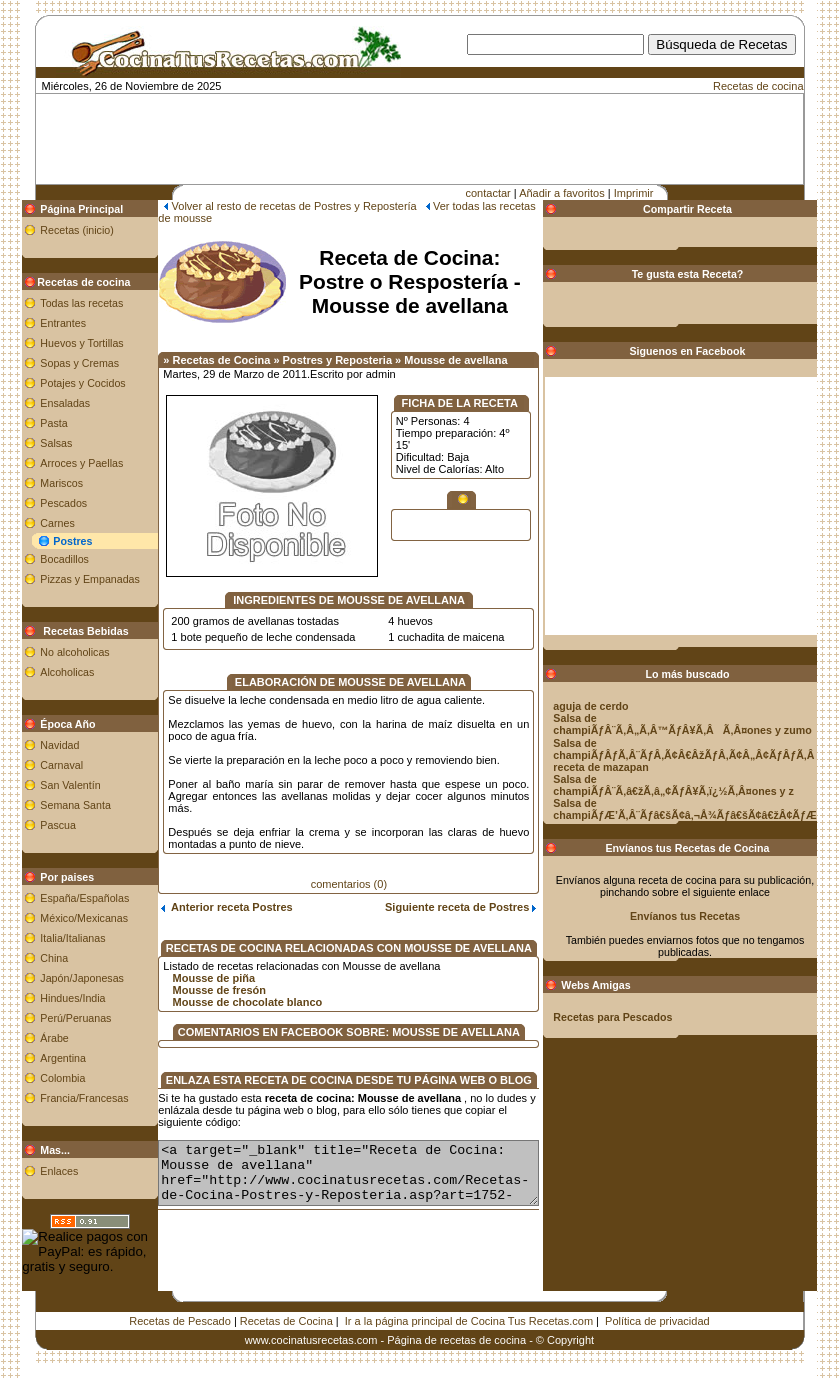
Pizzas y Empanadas (68, 579)
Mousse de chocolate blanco (225, 990)
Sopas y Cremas (57, 363)
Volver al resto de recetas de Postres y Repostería (271, 206)
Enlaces (37, 1171)
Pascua (36, 825)
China (32, 958)
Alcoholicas (45, 672)
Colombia (40, 1078)
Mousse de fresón (197, 978)
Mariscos (39, 483)
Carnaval (39, 765)
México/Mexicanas (62, 918)
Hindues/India (50, 998)
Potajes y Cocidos (60, 383)
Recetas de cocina (758, 86)
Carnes (35, 523)
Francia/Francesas (62, 1098)
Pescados (41, 503)
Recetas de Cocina (286, 1321)
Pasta (31, 423)
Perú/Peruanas (53, 1018)
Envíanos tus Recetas (708, 916)
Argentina (41, 1058)
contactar (488, 193)
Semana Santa (53, 805)
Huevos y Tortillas (59, 343)
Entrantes (41, 323)
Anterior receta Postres (204, 895)
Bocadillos (42, 559)
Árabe (32, 1038)
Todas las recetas (59, 303)
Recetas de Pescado (180, 1321)
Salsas (34, 443)
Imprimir (634, 193)
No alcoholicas (52, 652)
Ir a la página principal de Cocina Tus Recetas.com (469, 1321)
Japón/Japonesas (60, 978)
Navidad (37, 745)
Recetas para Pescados (635, 1017)
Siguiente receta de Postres (483, 895)
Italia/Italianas (50, 938)
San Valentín (48, 785)
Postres (50, 541)
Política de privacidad (657, 1321)
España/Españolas (62, 898)
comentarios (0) (349, 872)
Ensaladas (43, 403)
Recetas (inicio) (54, 230)
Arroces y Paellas (59, 463)
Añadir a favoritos (562, 193)
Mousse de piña (191, 966)
